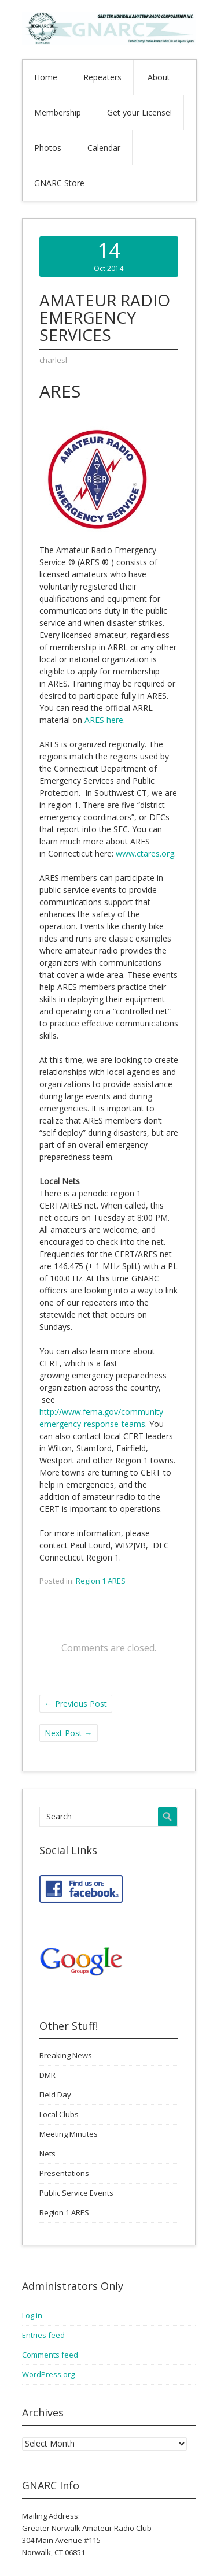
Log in (32, 2315)
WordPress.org (48, 2374)
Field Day (55, 2094)
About (159, 77)
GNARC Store (59, 182)
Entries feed (43, 2335)
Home (45, 77)
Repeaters (102, 77)
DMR (47, 2075)
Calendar (103, 147)
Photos (47, 147)
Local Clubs (59, 2114)
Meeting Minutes (68, 2134)
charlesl (53, 360)
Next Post (69, 1733)
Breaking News (65, 2055)
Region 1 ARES (101, 1581)
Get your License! (139, 112)
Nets (47, 2153)
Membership (57, 112)
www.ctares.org (145, 853)
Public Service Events (76, 2193)
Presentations (64, 2173)
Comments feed (50, 2354)
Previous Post (76, 1703)
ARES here (103, 719)
